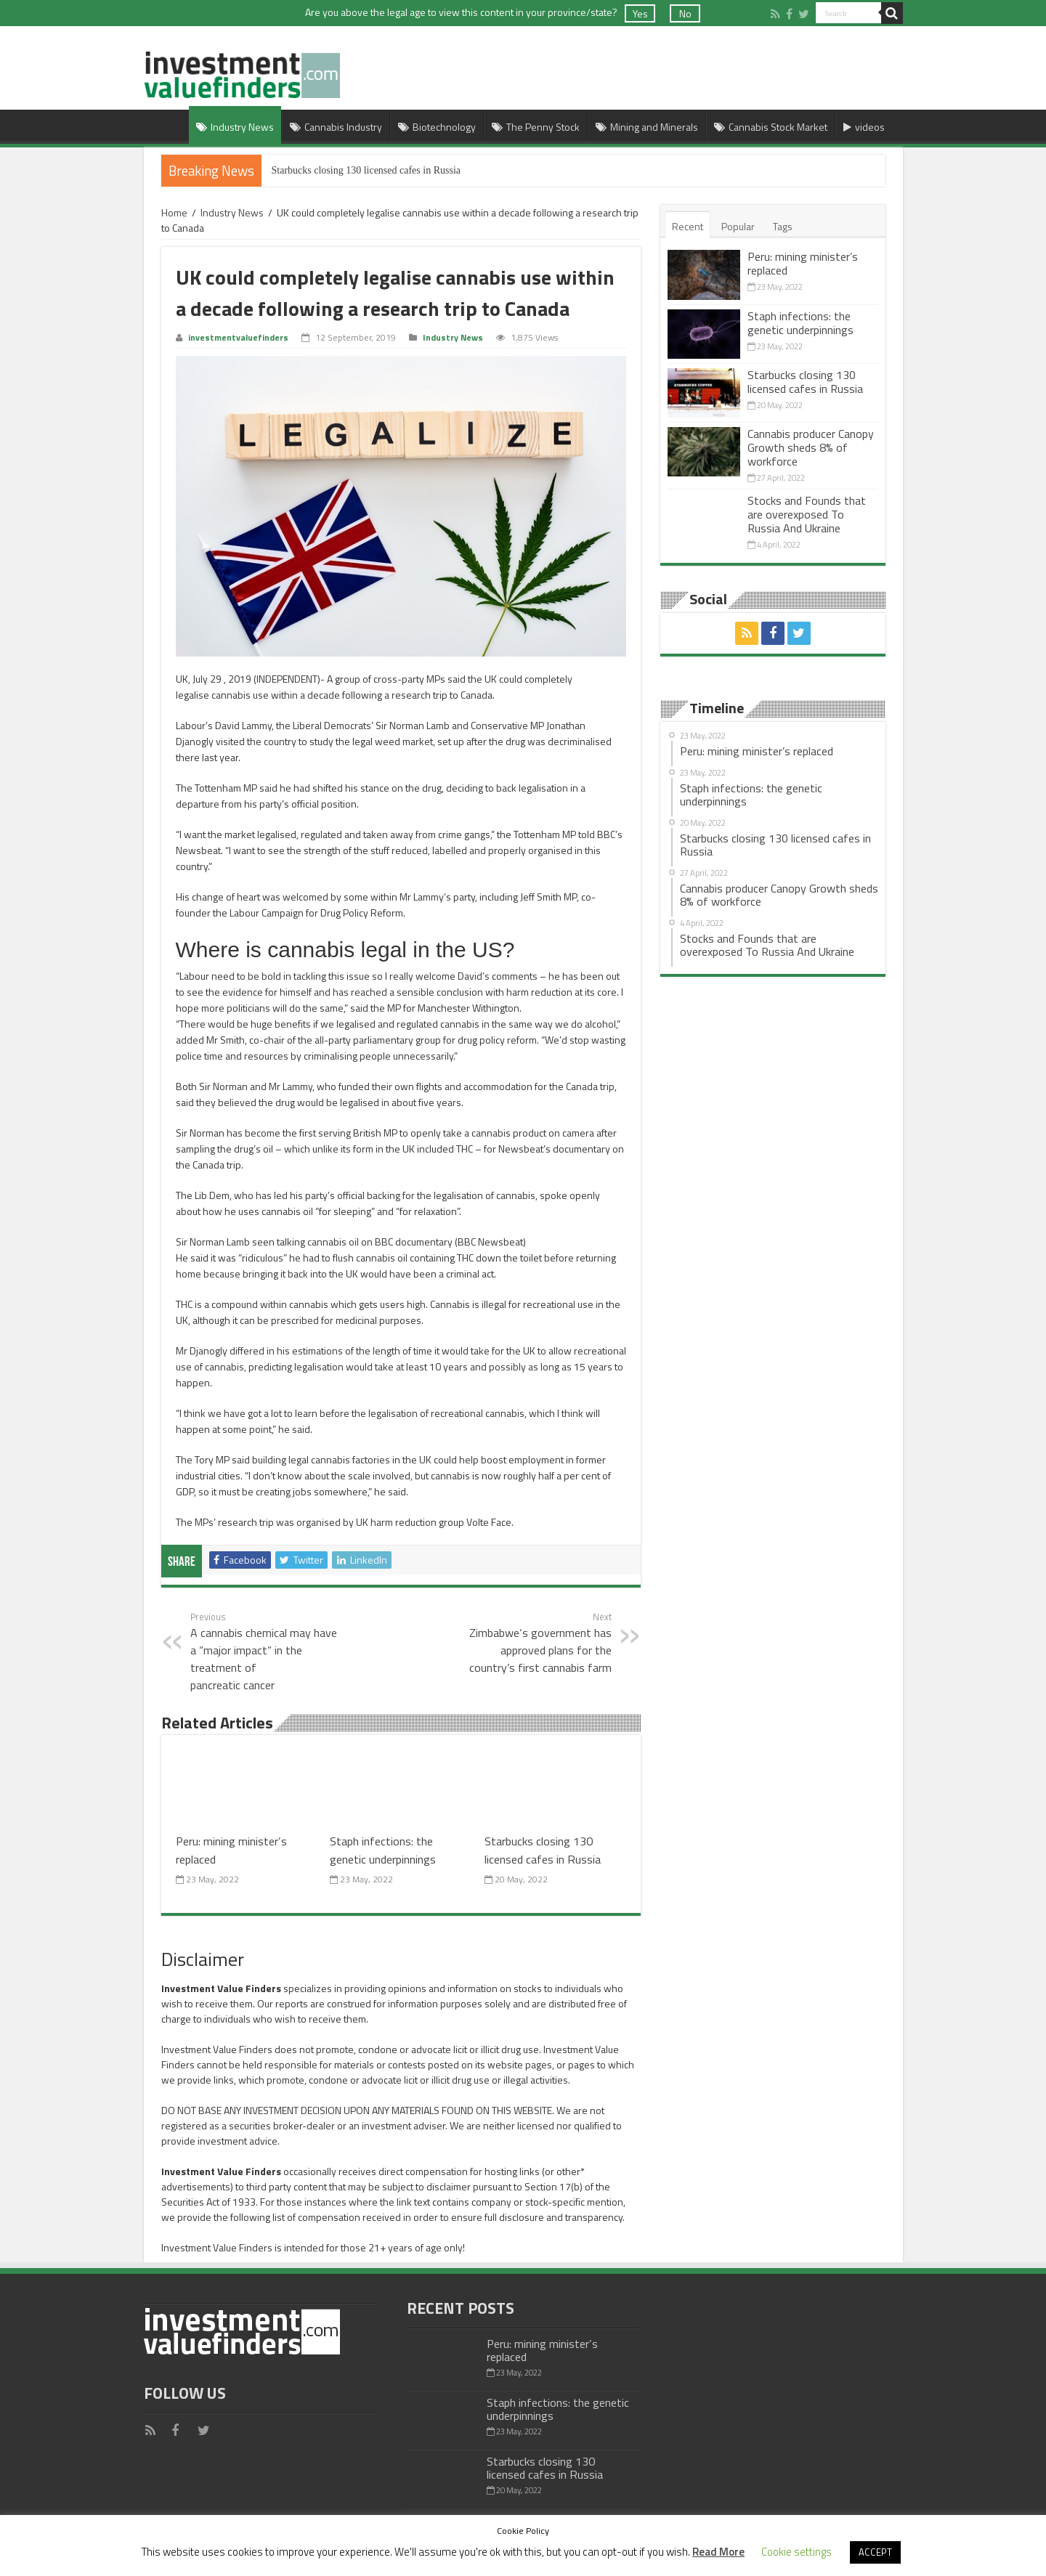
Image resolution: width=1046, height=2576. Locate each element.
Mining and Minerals (647, 126)
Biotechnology (437, 126)
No (685, 13)
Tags (782, 226)
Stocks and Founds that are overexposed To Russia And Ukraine (806, 514)
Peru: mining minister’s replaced (802, 263)
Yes (640, 13)
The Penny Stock (536, 126)
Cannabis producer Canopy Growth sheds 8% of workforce (810, 447)
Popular (738, 226)
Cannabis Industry (336, 126)
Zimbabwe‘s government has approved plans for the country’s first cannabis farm (537, 1642)
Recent (687, 226)
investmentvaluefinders (238, 337)
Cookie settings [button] (796, 2551)
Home (170, 125)
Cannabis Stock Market (770, 126)
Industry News (235, 126)
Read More (718, 2551)
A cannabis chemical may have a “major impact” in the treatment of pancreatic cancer (264, 1651)
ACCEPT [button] (875, 2552)
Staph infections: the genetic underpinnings (383, 1850)
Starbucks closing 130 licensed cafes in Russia (366, 170)
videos (864, 126)
